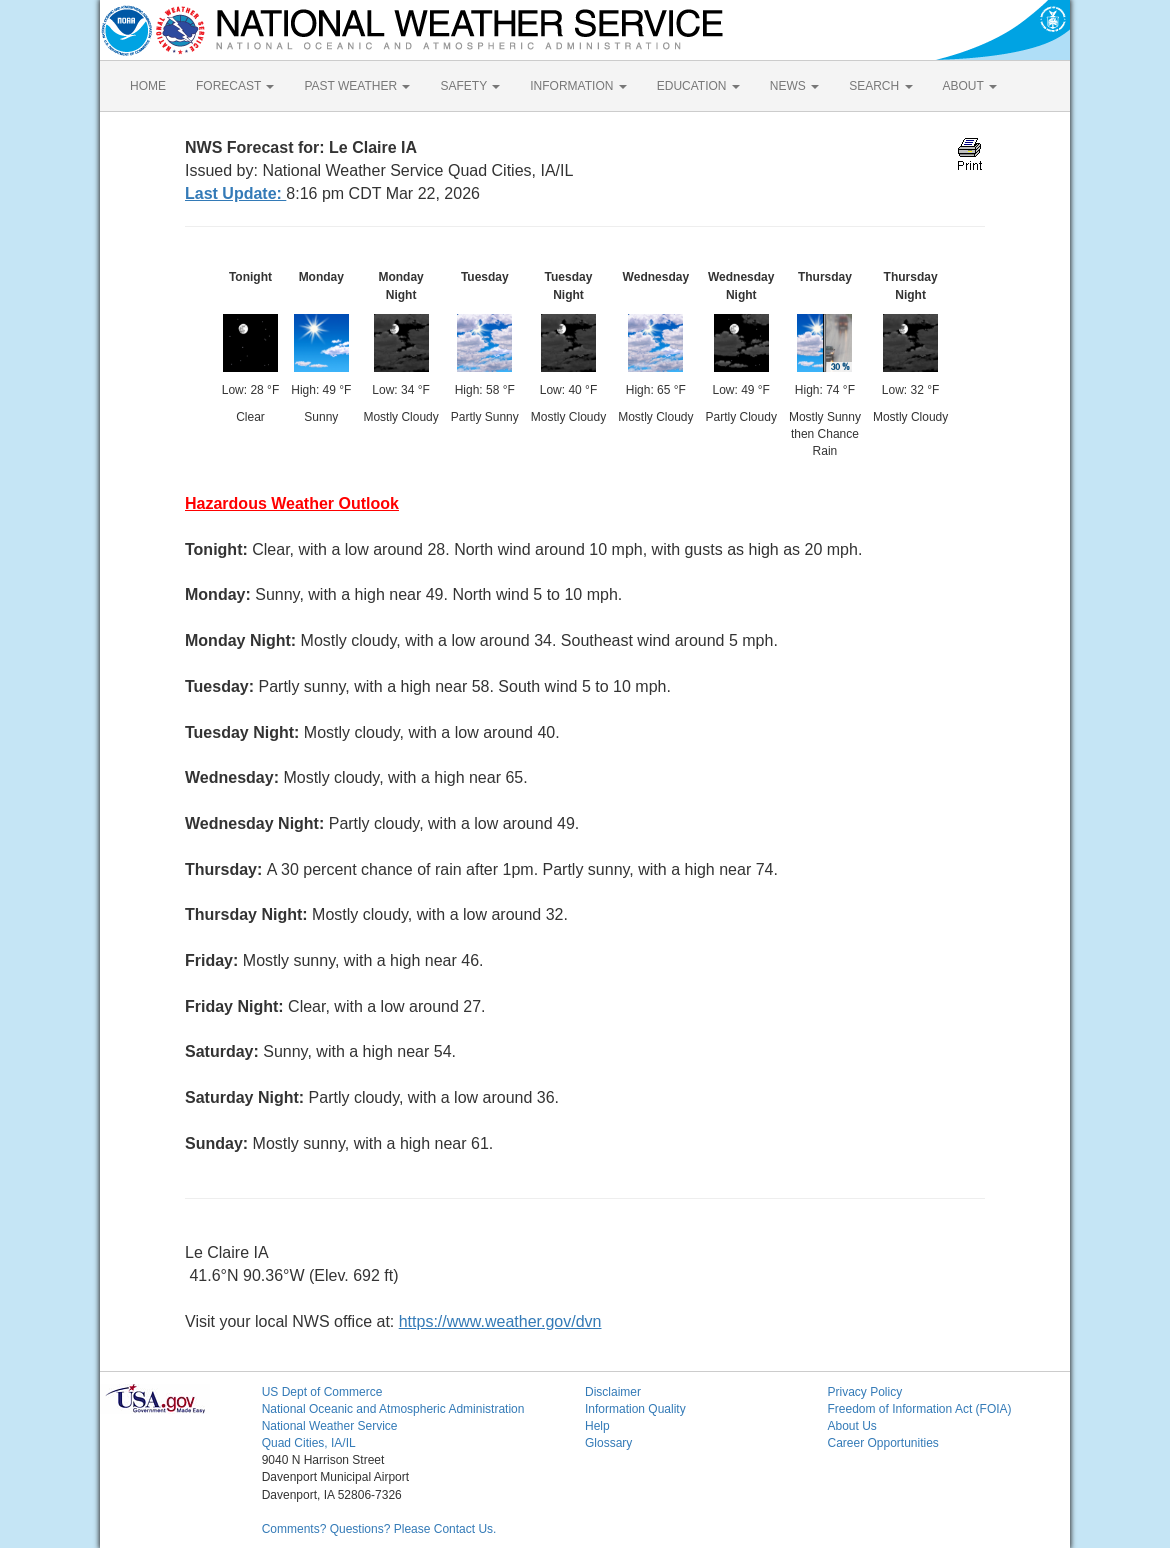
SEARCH (880, 86)
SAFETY (470, 86)
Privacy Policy (864, 1392)
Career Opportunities (882, 1443)
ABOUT (970, 86)
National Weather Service (330, 1426)
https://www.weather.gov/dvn (500, 1321)
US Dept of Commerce (322, 1392)
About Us (851, 1426)
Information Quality (635, 1409)
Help (597, 1426)
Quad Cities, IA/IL (309, 1443)
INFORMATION (578, 86)
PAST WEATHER (357, 86)
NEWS (794, 86)
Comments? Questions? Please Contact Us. (379, 1529)
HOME (148, 86)
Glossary (608, 1443)
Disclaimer (613, 1392)
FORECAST (235, 86)
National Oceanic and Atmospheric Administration (393, 1409)
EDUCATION (698, 86)
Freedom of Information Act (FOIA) (919, 1409)
